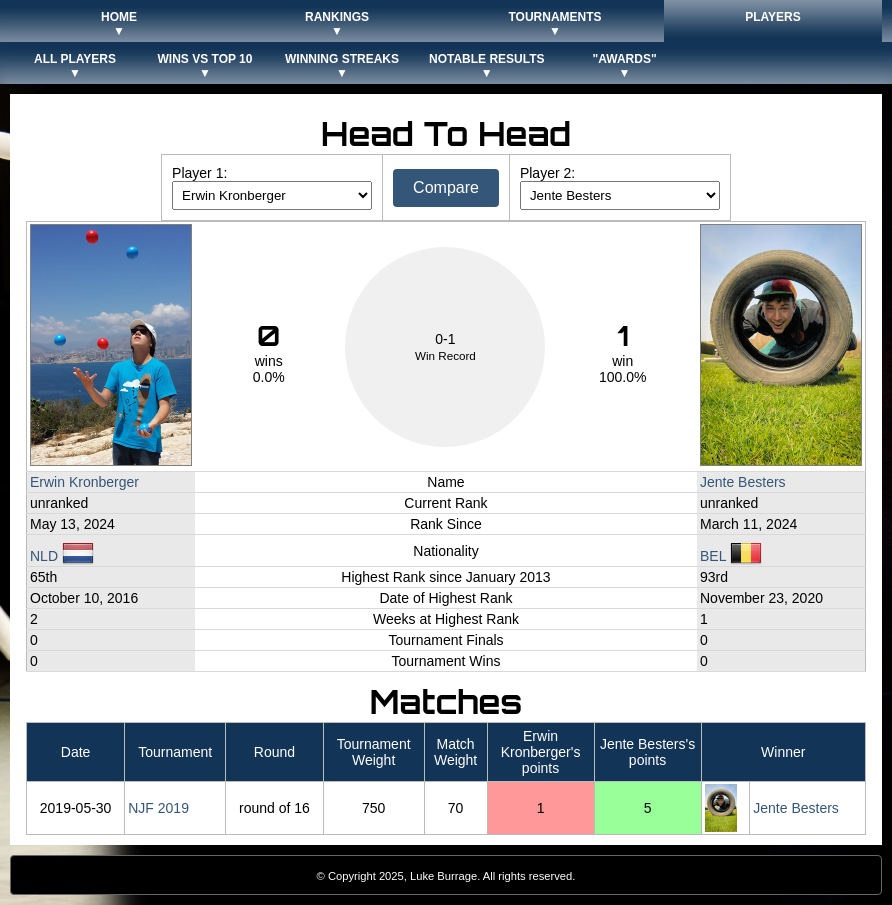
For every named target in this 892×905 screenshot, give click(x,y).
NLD (62, 556)
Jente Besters (743, 482)
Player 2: (547, 173)
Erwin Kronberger (84, 482)
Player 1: (199, 173)
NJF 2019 (158, 808)
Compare (446, 187)
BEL (731, 556)
